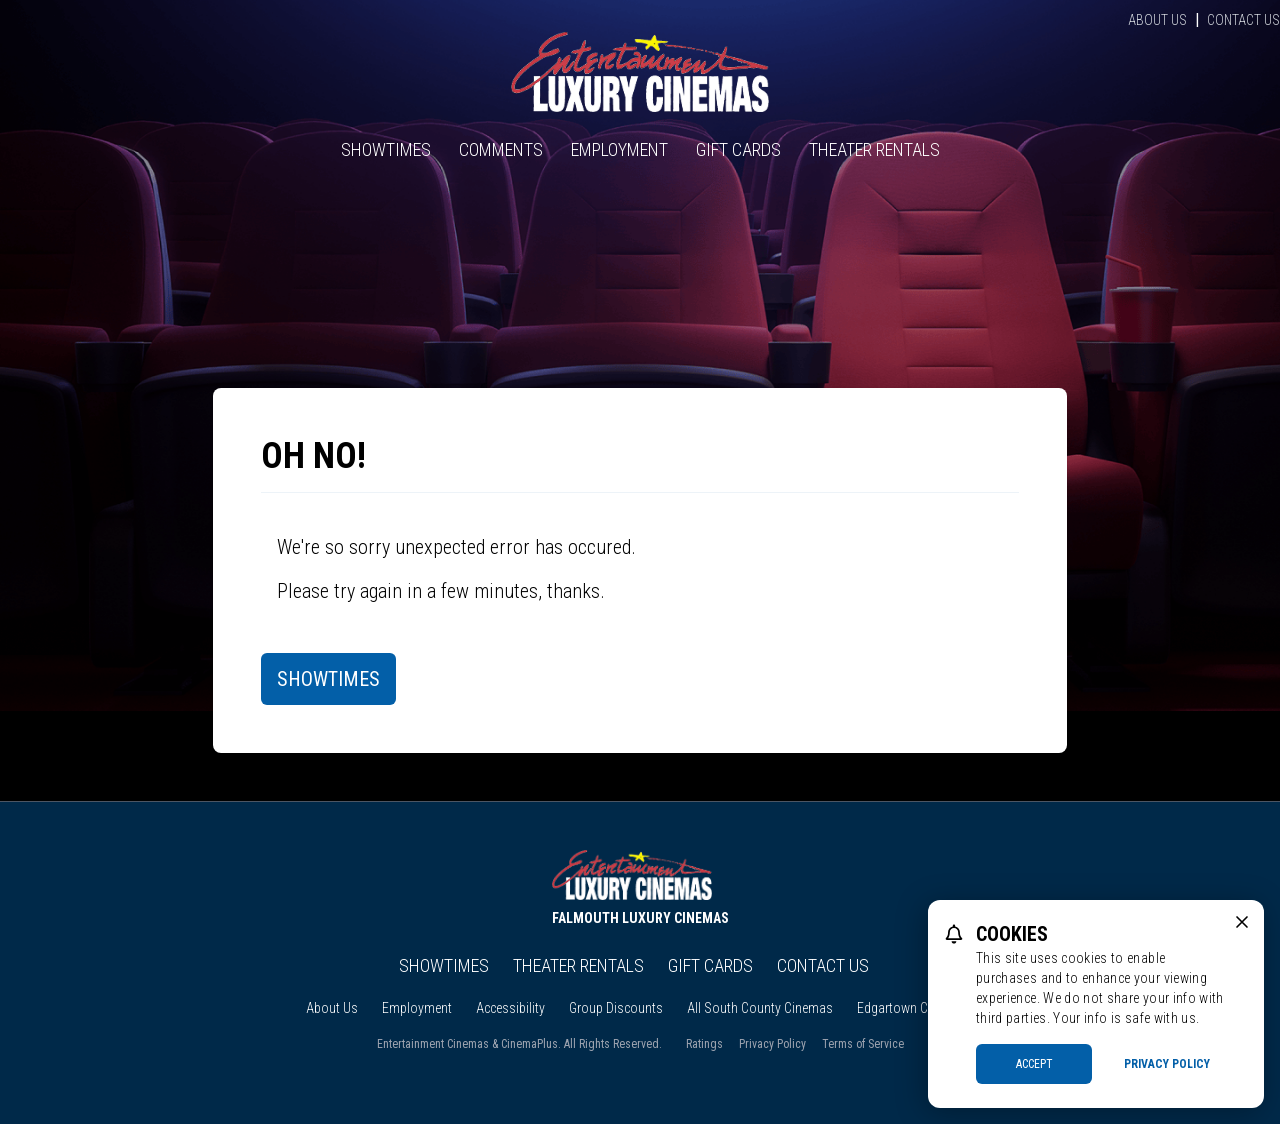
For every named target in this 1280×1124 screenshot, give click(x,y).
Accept (1034, 1064)
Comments (501, 149)
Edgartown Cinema (909, 1008)
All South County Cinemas (760, 1008)
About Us (1157, 20)
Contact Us (1243, 20)
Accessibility (510, 1008)
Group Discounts (616, 1008)
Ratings (704, 1044)
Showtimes (386, 149)
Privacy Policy (772, 1044)
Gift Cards (738, 149)
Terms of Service (863, 1044)
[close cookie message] (1242, 922)
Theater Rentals (874, 149)
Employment (619, 149)
